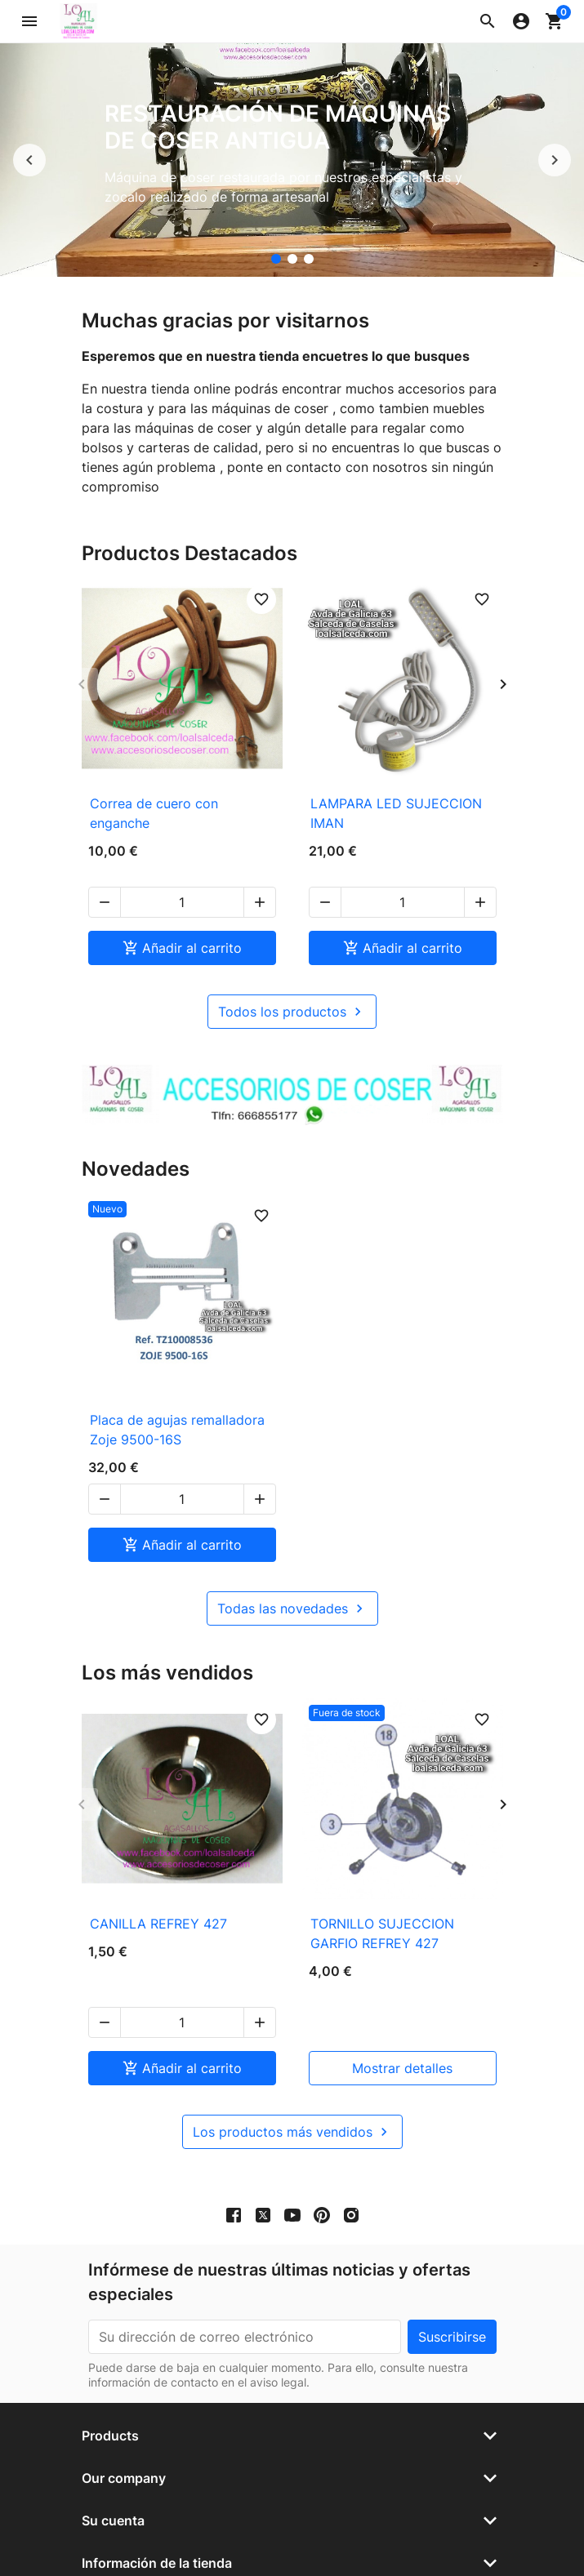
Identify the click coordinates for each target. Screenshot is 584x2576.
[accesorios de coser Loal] (292, 259)
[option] (292, 160)
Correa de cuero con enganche (154, 813)
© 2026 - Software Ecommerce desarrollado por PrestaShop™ (292, 2545)
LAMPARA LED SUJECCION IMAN (396, 813)
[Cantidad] (182, 882)
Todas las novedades (292, 1589)
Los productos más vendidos (292, 2073)
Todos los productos (292, 992)
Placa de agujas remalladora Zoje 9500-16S (177, 1410)
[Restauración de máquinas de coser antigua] (276, 259)
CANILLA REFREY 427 (158, 1904)
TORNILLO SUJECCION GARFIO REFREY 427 (382, 1914)
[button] (487, 21)
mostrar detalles (402, 2009)
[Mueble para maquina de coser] (309, 259)
